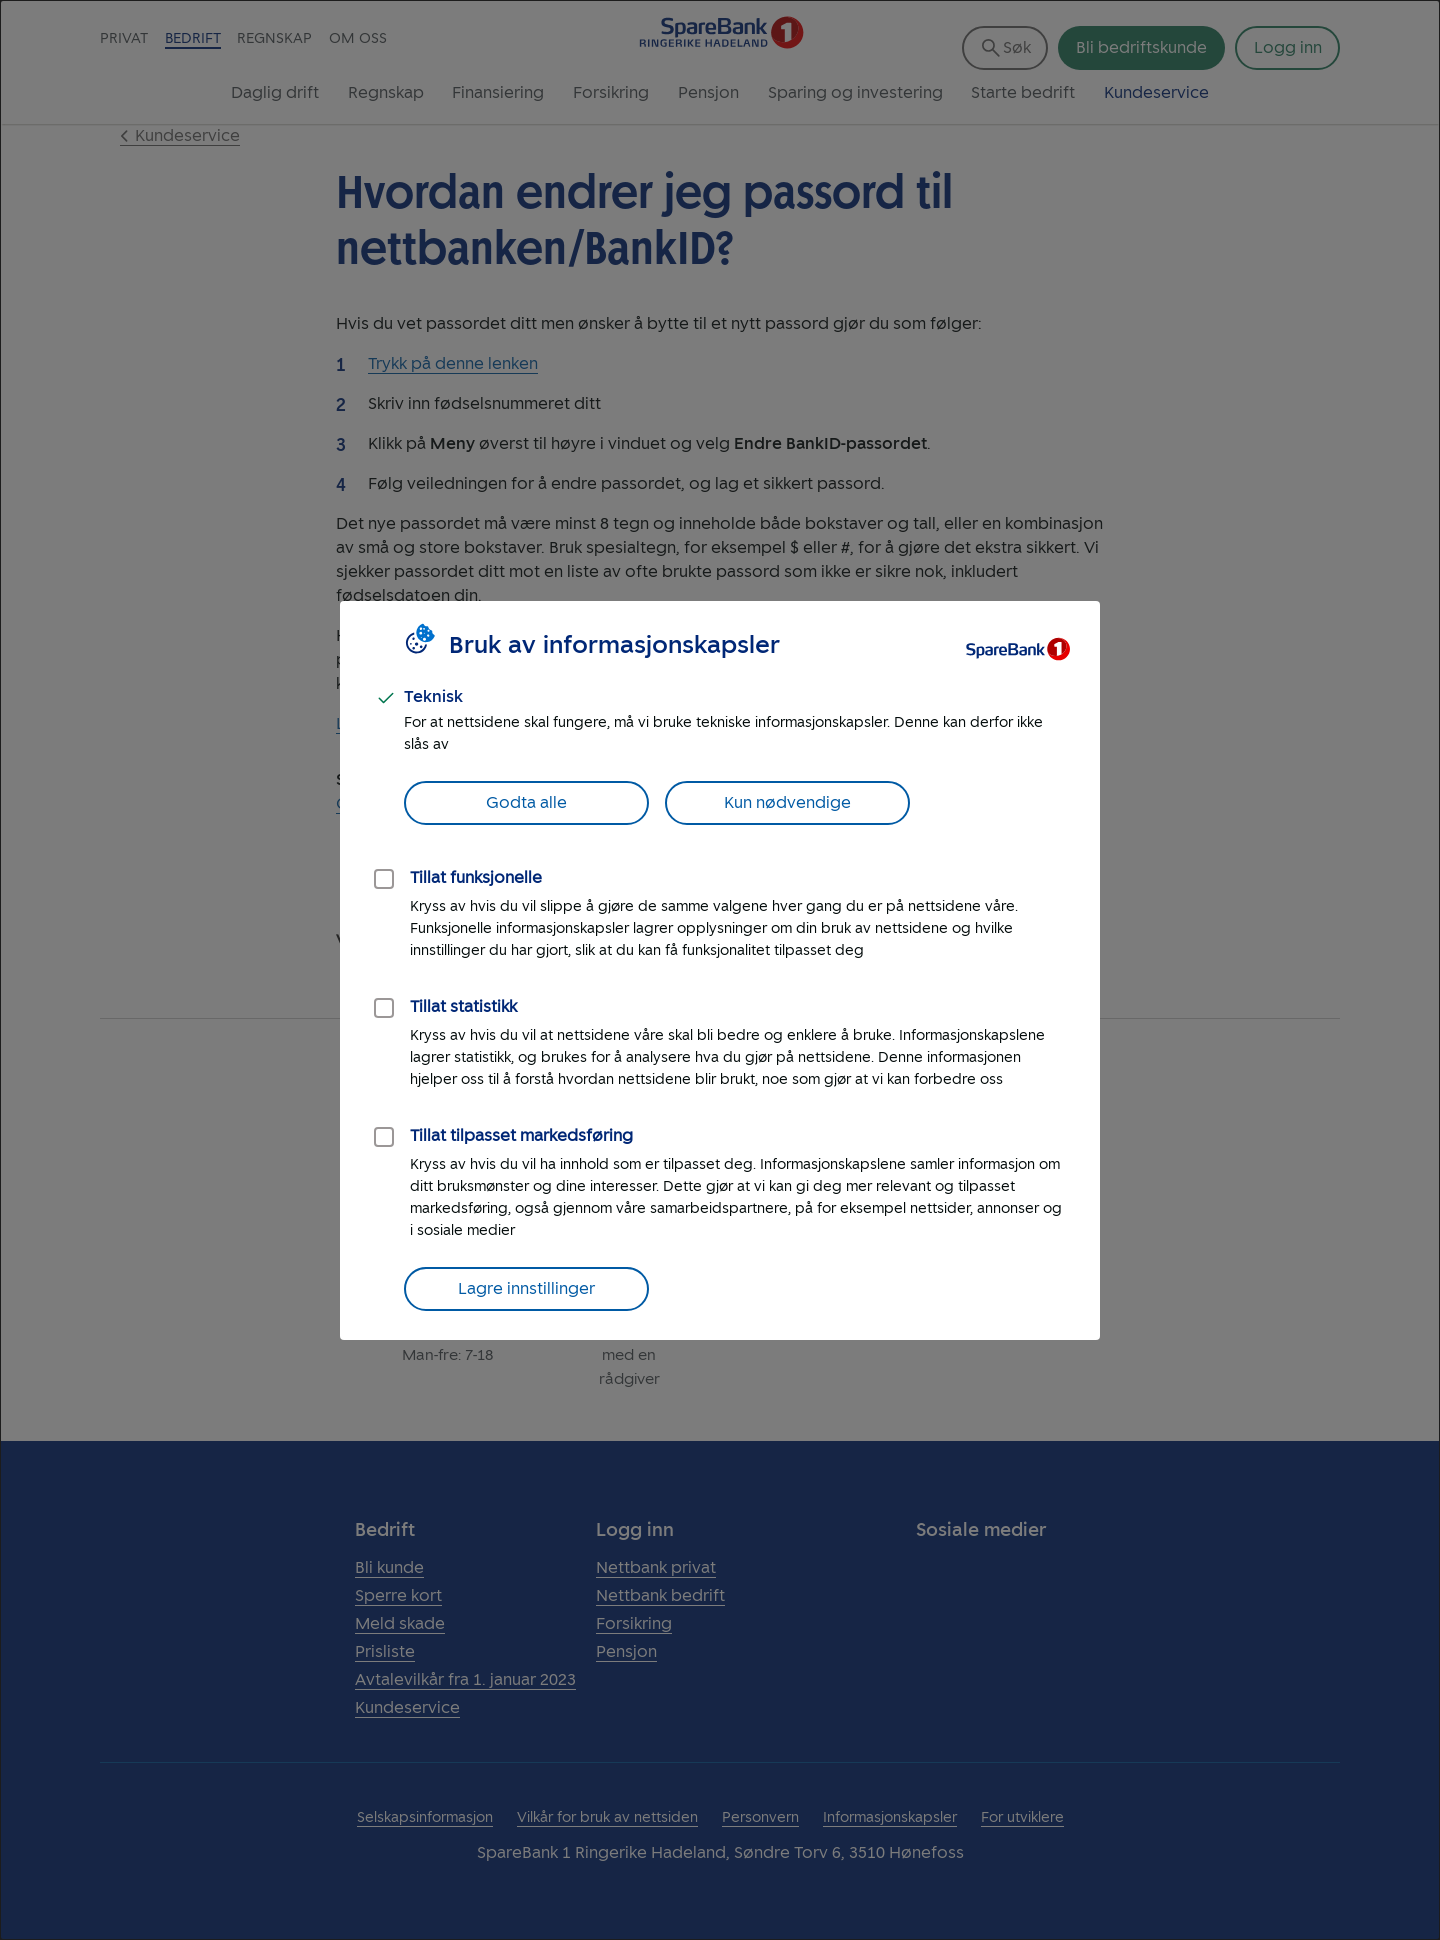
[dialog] (720, 970)
